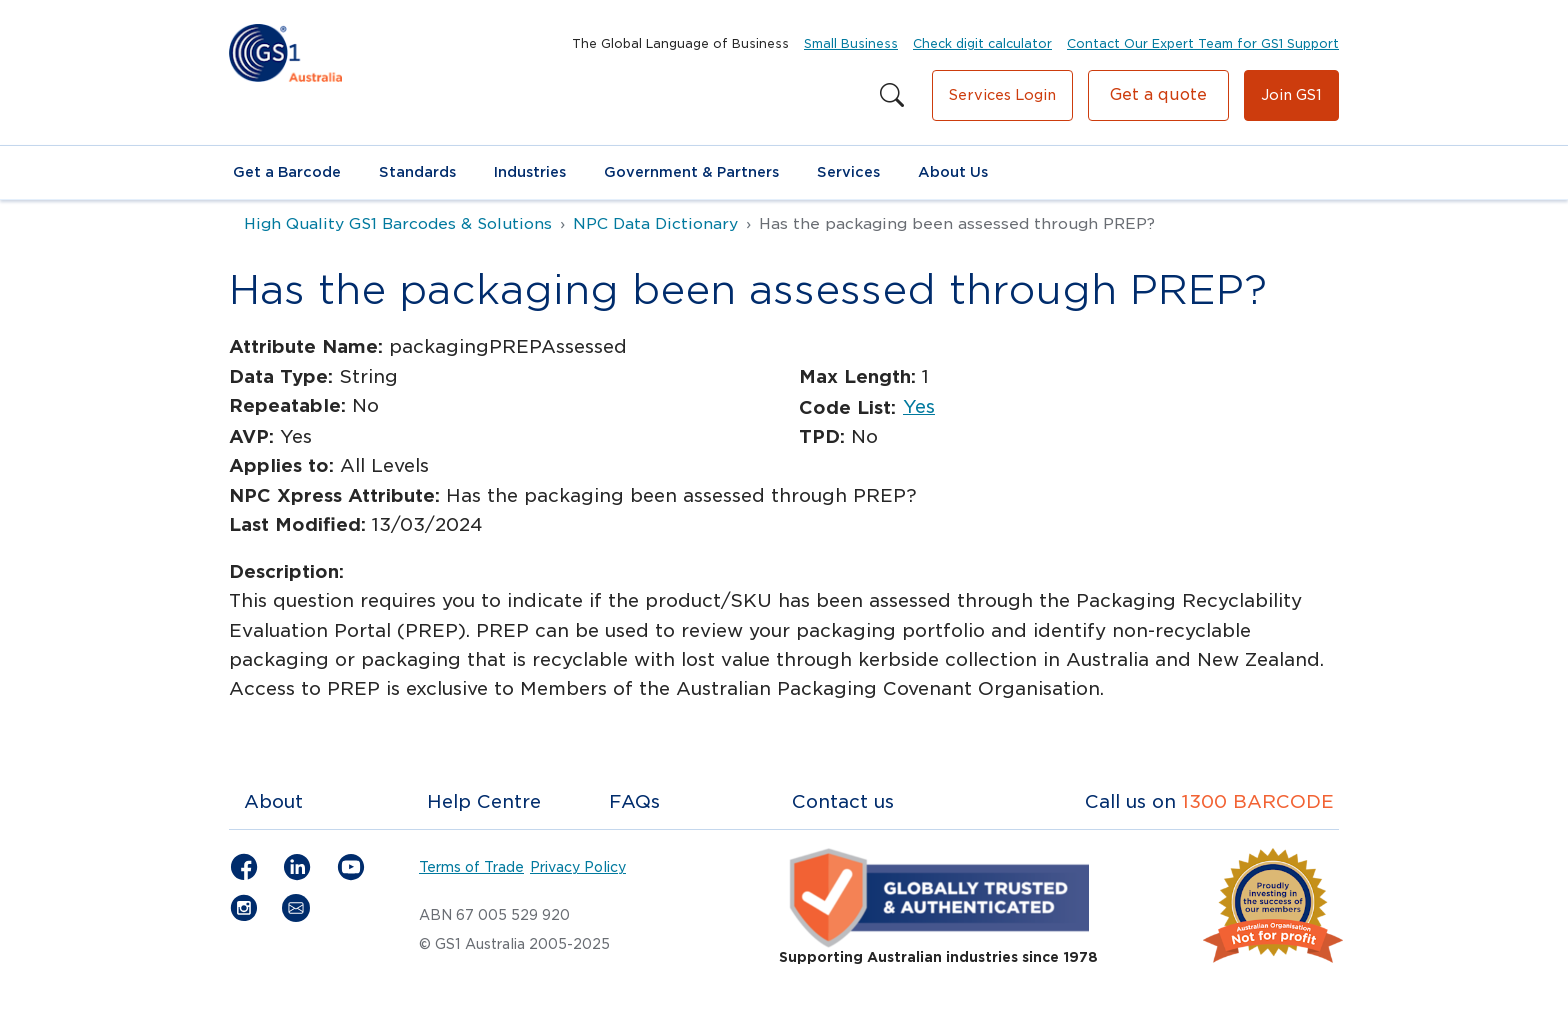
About (273, 801)
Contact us (843, 801)
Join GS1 (1291, 95)
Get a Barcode (287, 172)
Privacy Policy (578, 867)
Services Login (1002, 95)
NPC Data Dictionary (655, 224)
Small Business (851, 43)
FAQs (634, 801)
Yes (919, 406)
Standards (417, 172)
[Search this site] (892, 96)
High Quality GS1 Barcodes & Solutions (398, 224)
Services (848, 172)
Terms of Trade (471, 867)
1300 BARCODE (1258, 801)
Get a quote (1158, 94)
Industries (530, 172)
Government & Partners (691, 172)
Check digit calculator (982, 43)
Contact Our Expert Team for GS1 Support (1203, 43)
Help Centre (484, 801)
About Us (953, 172)
